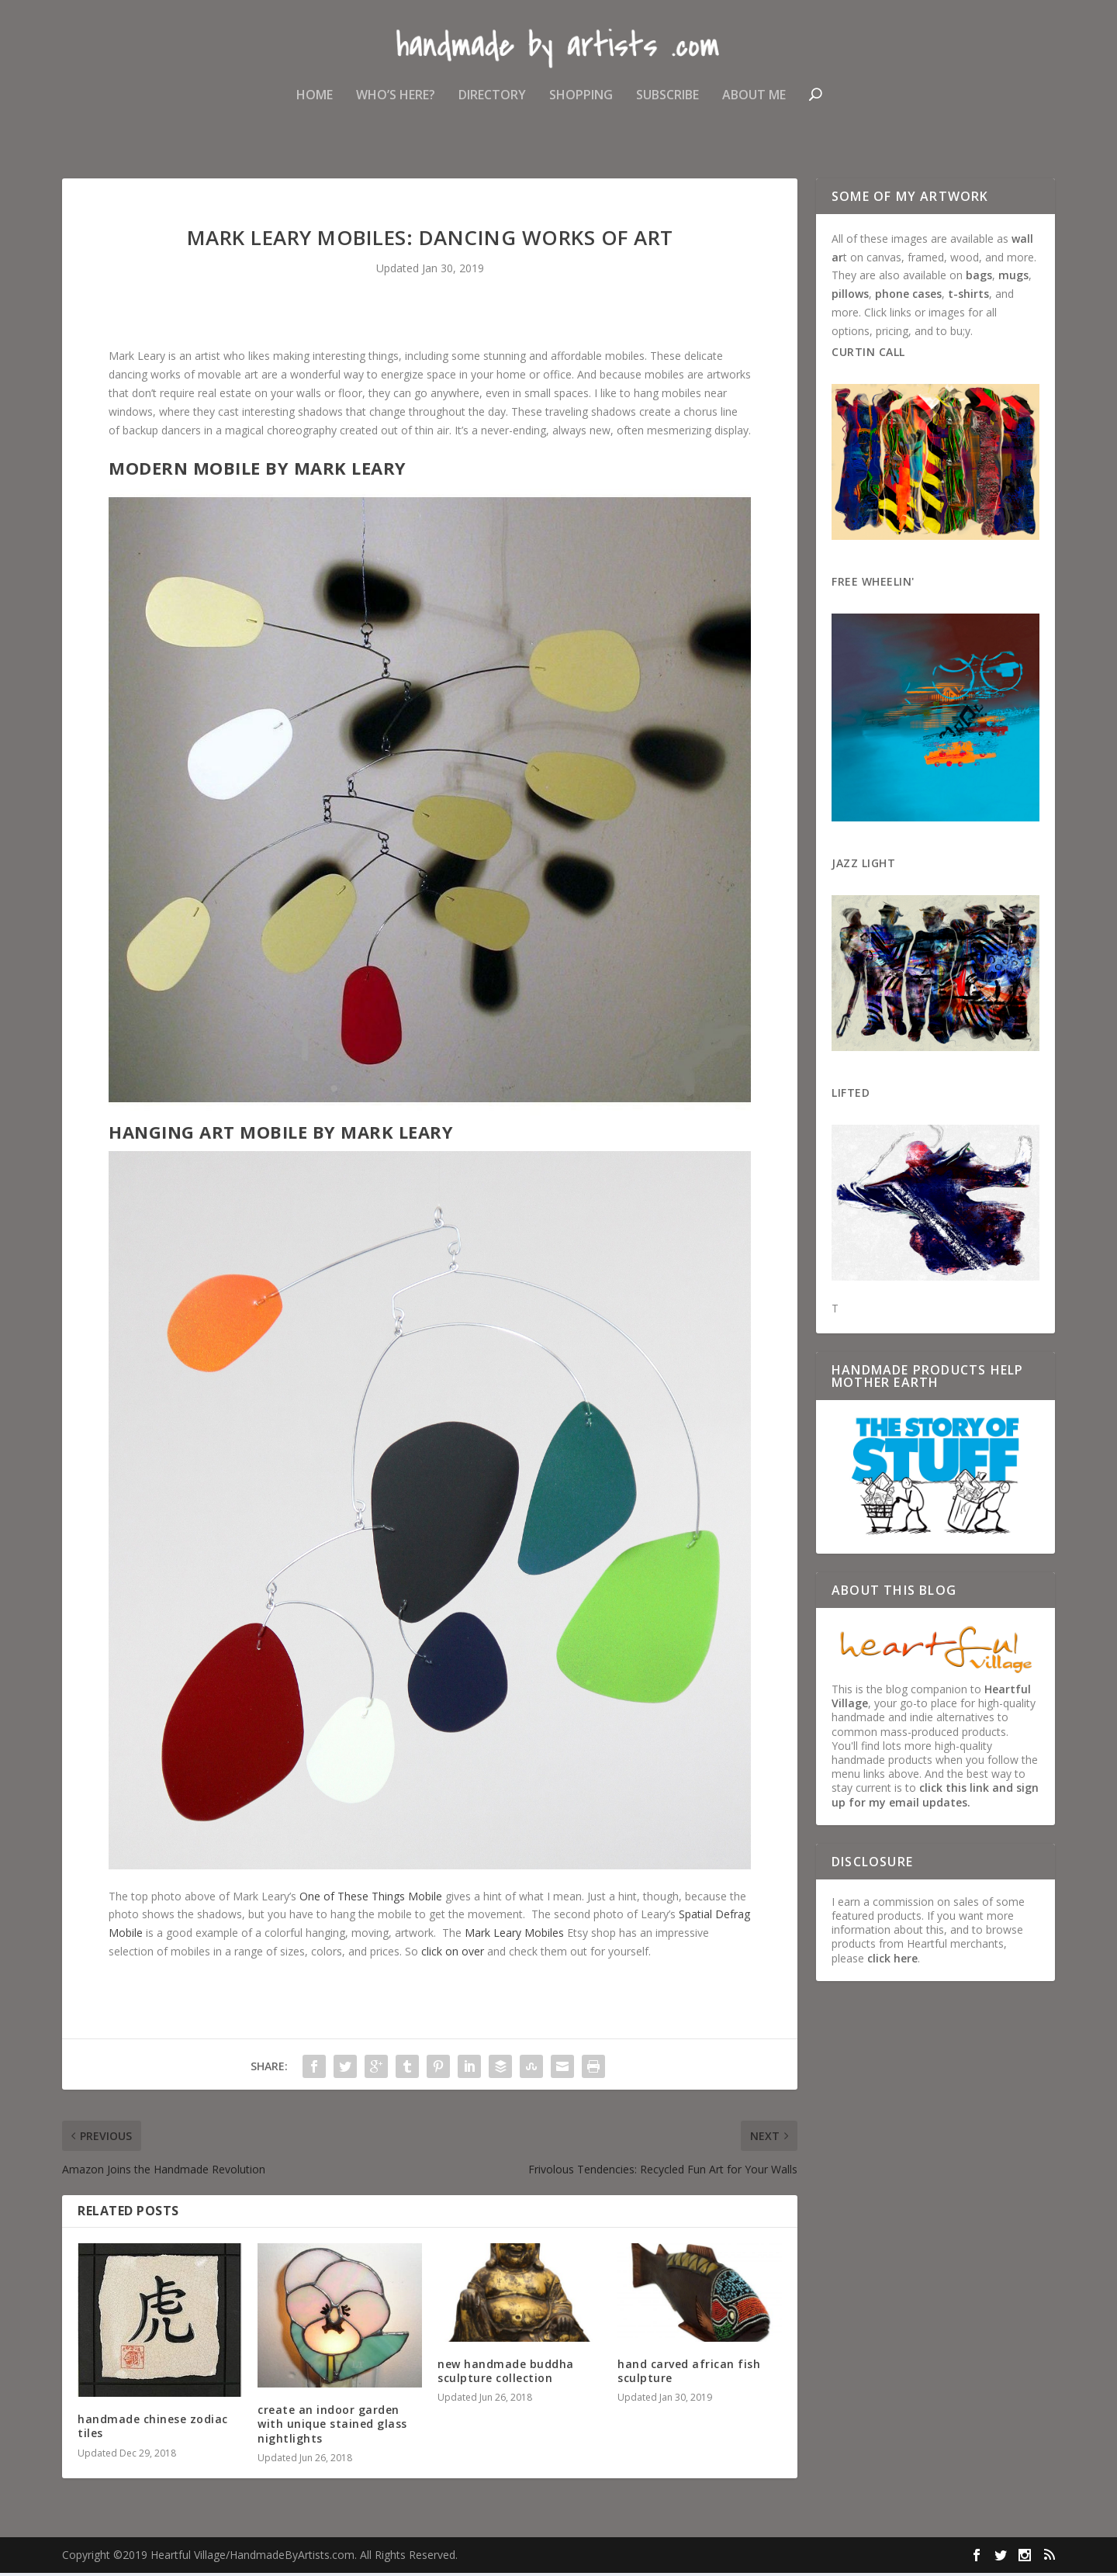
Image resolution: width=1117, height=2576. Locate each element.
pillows (850, 296)
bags (979, 278)
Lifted (851, 1095)
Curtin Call (868, 355)
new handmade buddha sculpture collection (505, 2374)
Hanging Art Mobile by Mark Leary (281, 1135)
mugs (1013, 278)
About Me (754, 103)
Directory (492, 103)
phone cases (908, 296)
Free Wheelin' (873, 584)
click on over (452, 1954)
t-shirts (968, 296)
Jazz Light (863, 866)
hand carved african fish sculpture (688, 2374)
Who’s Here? (395, 103)
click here (892, 1961)
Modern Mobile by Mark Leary (257, 470)
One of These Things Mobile (370, 1899)
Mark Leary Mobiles (514, 1935)
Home (314, 103)
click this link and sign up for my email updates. (935, 1798)
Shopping (581, 103)
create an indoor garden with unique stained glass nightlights (332, 2426)
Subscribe (667, 103)
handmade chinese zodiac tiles (153, 2429)
